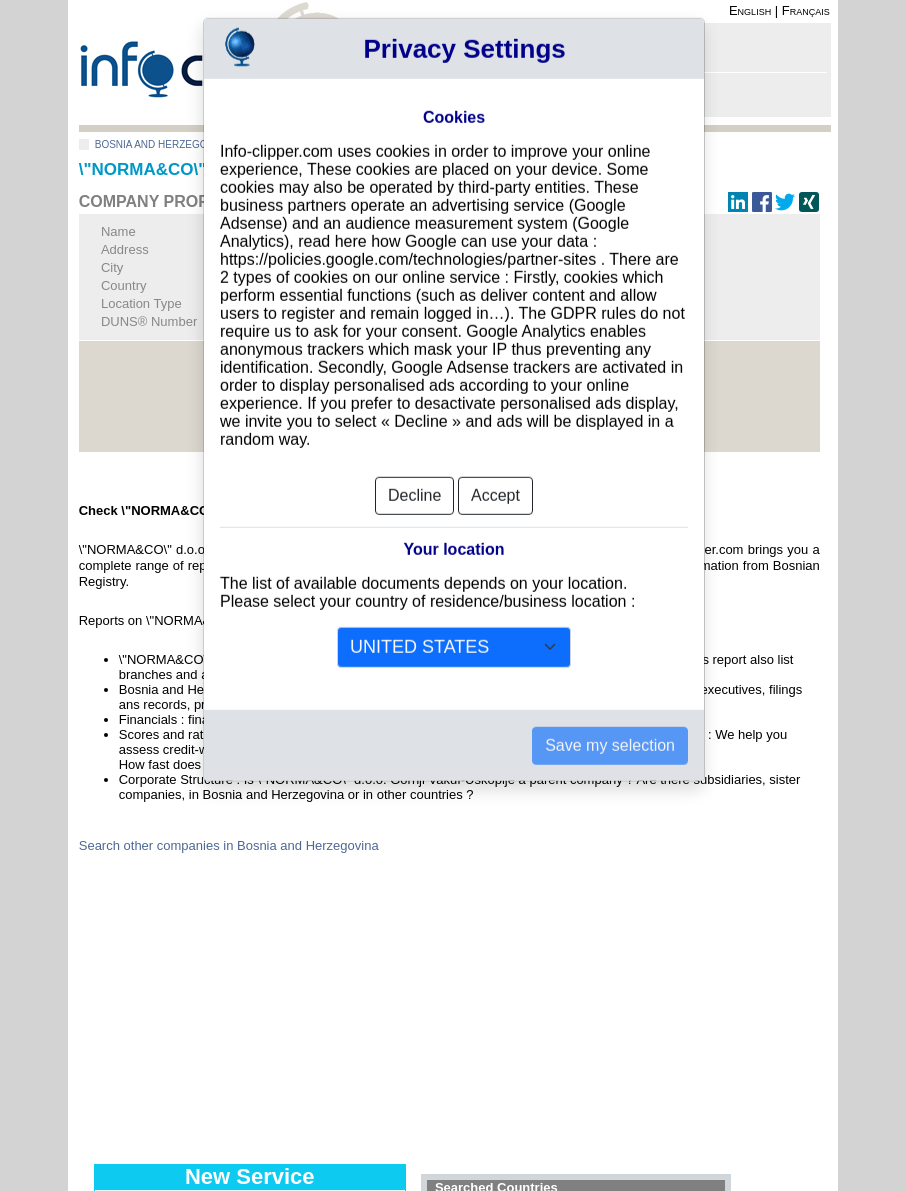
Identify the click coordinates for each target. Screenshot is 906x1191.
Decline (414, 464)
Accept (495, 464)
